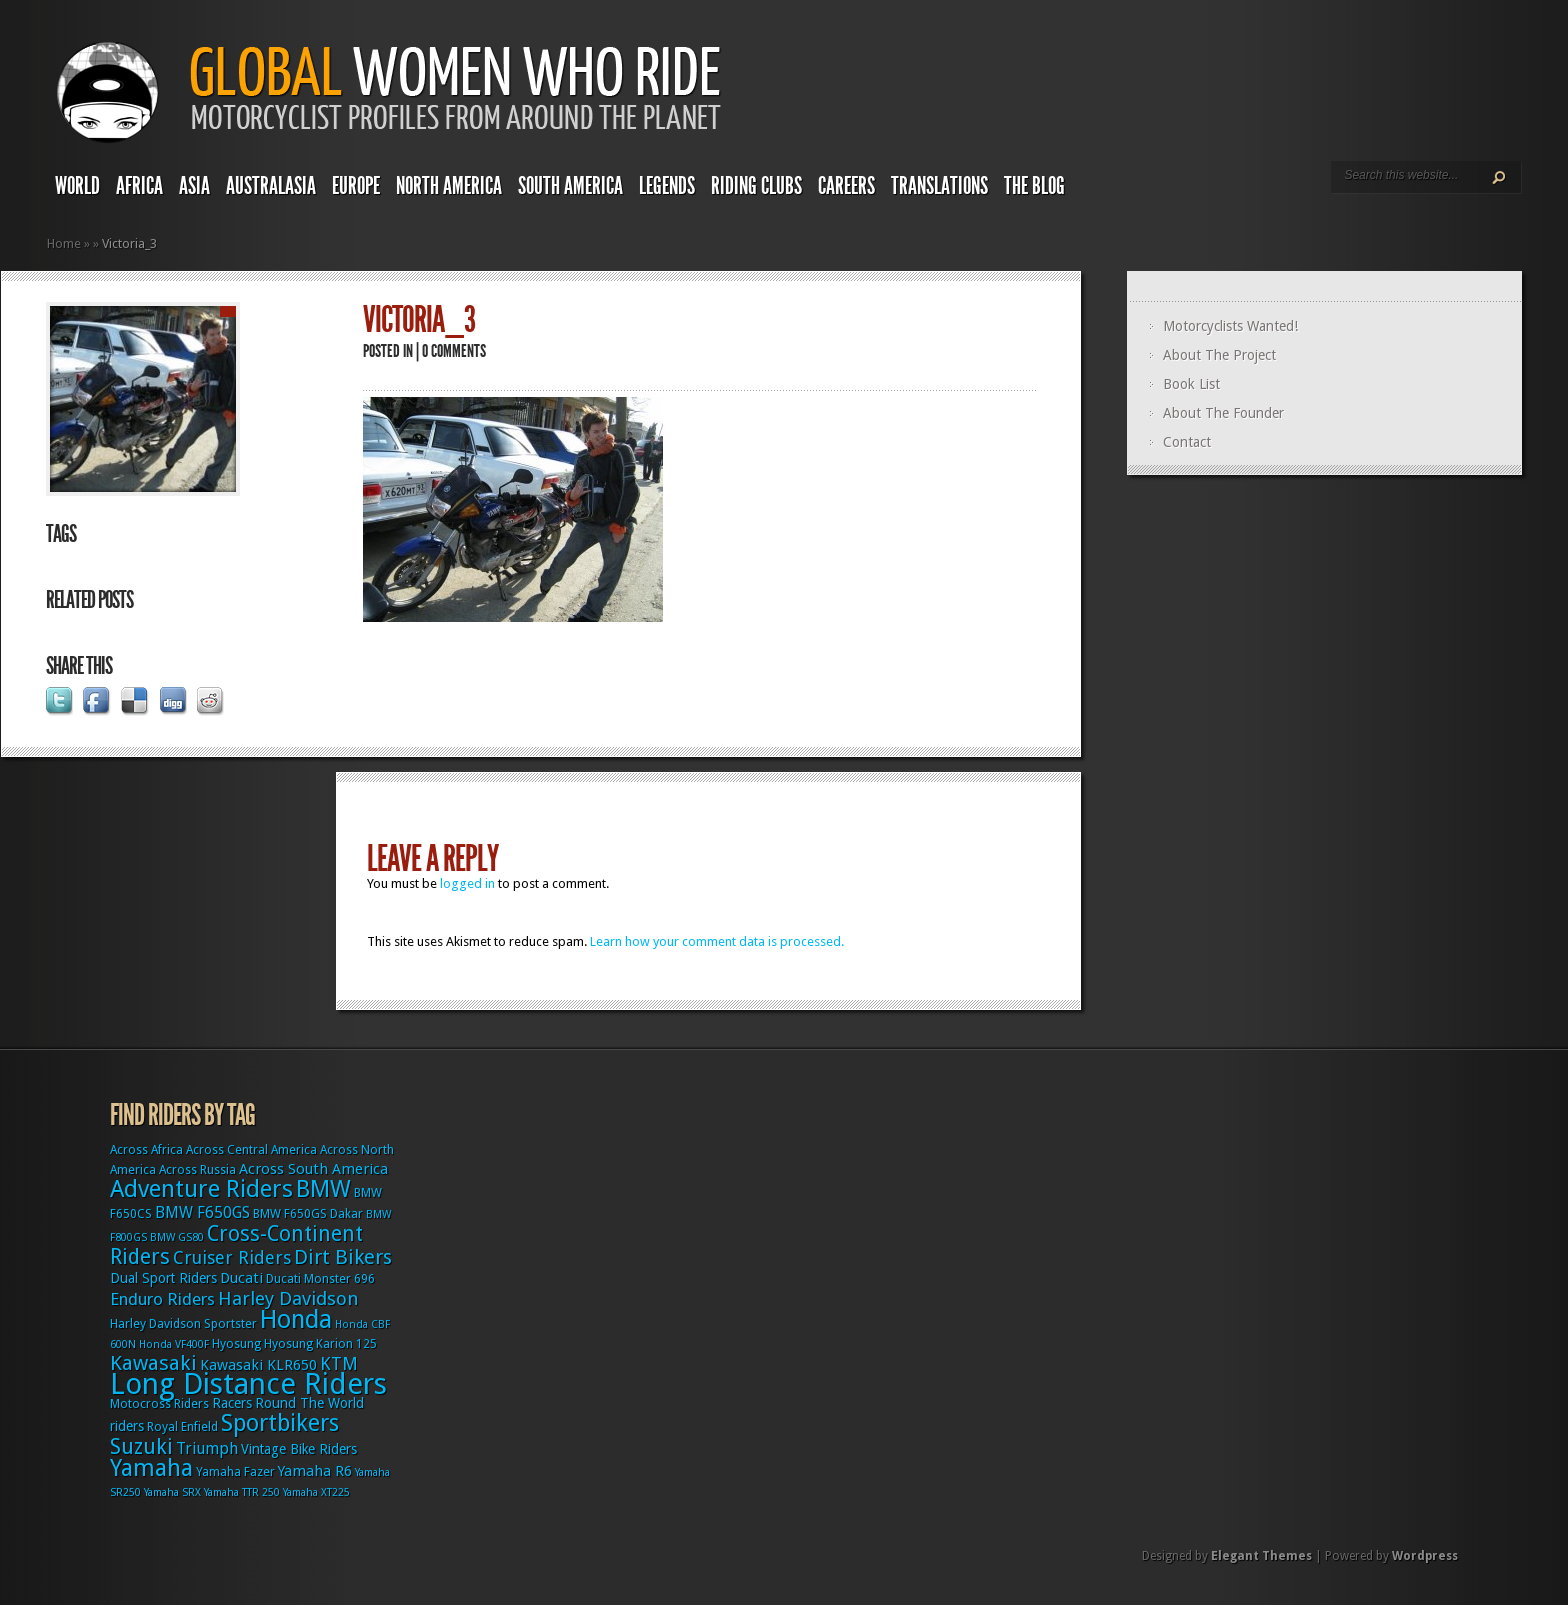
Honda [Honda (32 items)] (296, 1319)
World (77, 186)
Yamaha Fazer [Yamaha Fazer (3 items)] (235, 1472)
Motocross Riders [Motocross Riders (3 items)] (159, 1404)
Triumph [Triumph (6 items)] (207, 1448)
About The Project (1219, 355)
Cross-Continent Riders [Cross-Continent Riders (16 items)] (236, 1245)
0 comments (454, 351)
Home (64, 243)
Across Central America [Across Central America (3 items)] (251, 1150)
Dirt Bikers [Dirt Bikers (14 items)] (343, 1257)
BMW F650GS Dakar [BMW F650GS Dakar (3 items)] (308, 1214)
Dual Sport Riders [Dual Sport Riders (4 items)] (163, 1278)
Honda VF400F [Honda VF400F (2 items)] (174, 1344)
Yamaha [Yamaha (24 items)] (151, 1468)
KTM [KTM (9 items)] (339, 1363)
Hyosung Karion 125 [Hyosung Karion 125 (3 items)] (320, 1344)
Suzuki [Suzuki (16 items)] (141, 1446)
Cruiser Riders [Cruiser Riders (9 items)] (232, 1257)
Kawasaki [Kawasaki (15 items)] (153, 1363)
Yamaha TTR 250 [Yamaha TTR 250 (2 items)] (242, 1492)
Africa (139, 186)
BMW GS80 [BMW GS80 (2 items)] (177, 1237)
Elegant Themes (1261, 1556)
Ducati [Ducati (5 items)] (241, 1278)
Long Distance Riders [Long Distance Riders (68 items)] (248, 1384)
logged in (467, 883)
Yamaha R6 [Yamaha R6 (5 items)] (315, 1471)
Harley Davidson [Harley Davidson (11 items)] (288, 1298)
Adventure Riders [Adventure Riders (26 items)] (201, 1189)
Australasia (271, 186)
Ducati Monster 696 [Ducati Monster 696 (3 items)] (320, 1279)
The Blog (1034, 186)
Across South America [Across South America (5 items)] (313, 1169)
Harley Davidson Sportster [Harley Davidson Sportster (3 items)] (183, 1324)
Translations (939, 186)
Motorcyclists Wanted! (1230, 326)
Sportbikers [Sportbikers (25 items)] (280, 1423)
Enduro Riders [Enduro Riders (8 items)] (162, 1299)
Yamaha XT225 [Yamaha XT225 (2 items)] (316, 1492)
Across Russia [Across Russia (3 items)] (197, 1170)
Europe (356, 186)
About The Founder (1223, 413)
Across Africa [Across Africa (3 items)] (146, 1150)
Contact (1187, 442)
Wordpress (1425, 1556)
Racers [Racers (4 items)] (232, 1403)
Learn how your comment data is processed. (717, 941)
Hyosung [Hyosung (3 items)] (236, 1344)
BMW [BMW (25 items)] (323, 1189)
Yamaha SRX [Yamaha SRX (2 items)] (172, 1492)
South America (570, 186)
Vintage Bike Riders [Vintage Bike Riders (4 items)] (299, 1449)
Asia (194, 186)
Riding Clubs (756, 186)
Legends (667, 186)
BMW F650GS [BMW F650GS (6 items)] (202, 1212)
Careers (846, 186)
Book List (1191, 384)
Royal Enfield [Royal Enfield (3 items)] (182, 1427)
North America (449, 186)
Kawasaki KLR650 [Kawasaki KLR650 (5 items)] (258, 1365)
